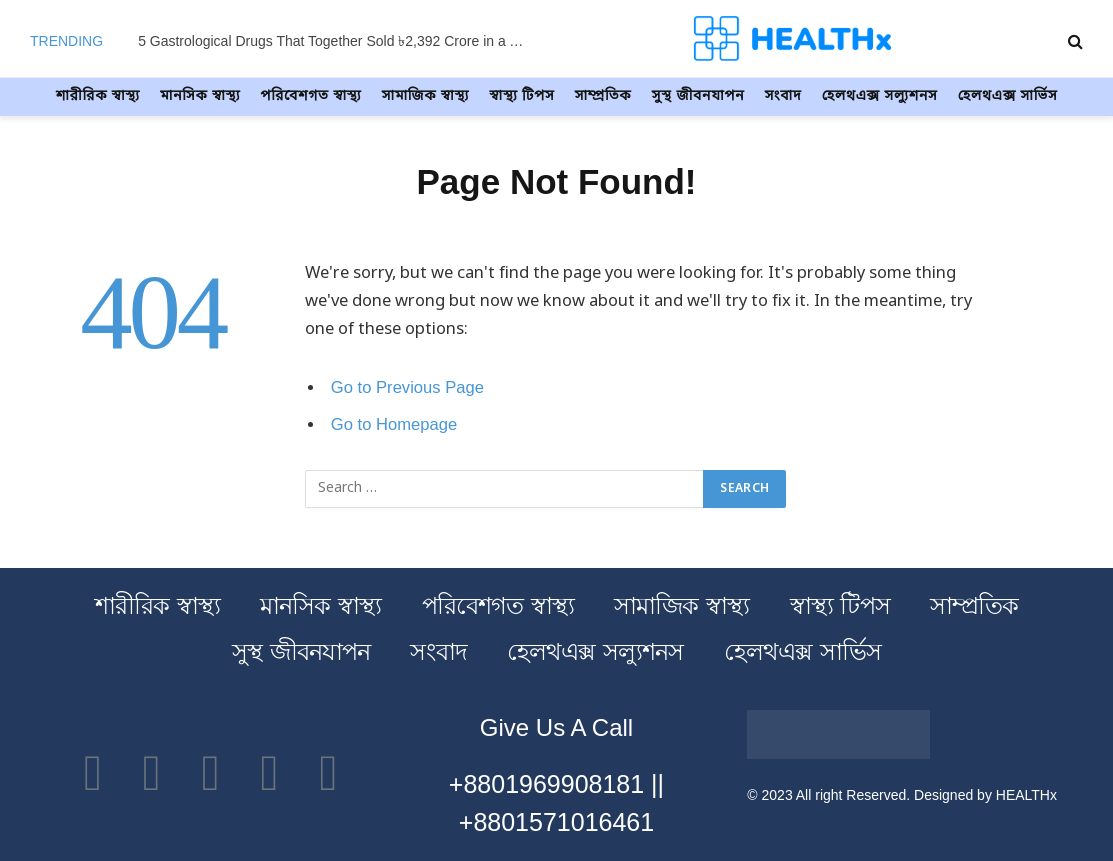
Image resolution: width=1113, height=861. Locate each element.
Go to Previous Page (407, 387)
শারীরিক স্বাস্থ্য (98, 96)
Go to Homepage (394, 424)
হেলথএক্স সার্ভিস (1008, 96)
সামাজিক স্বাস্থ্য (425, 96)
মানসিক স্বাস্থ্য (200, 96)
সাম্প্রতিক (603, 96)
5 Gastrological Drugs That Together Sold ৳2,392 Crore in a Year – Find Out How (338, 41)
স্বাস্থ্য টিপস (521, 96)
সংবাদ (783, 96)
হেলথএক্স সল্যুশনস (880, 96)
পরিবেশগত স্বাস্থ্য (311, 96)
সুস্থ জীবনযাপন (698, 96)
